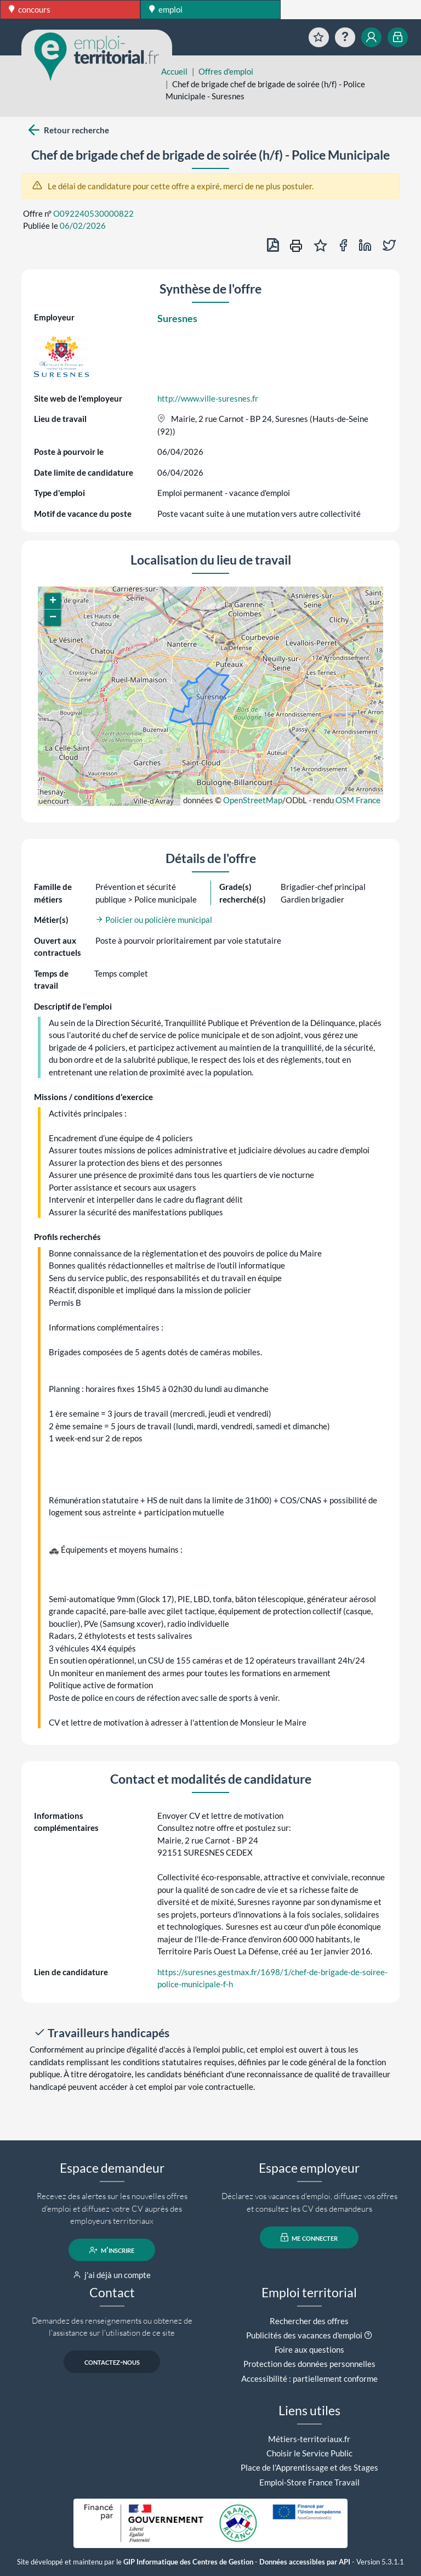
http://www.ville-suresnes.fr (207, 398)
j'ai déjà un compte (112, 2275)
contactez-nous (112, 2362)
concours (29, 9)
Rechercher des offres (309, 2321)
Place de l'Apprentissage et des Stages (309, 2467)
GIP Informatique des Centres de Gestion (188, 2562)
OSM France (357, 800)
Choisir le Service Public (309, 2453)
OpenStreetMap (252, 800)
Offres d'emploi (225, 71)
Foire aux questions (309, 2349)
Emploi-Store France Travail (309, 2482)
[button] (52, 601)
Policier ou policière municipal (153, 920)
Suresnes (177, 318)
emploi (166, 9)
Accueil (174, 71)
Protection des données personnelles (309, 2364)
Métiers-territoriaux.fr (309, 2439)
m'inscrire (112, 2250)
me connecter (309, 2237)
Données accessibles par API (304, 2562)
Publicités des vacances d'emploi (304, 2335)
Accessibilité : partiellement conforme (309, 2378)
